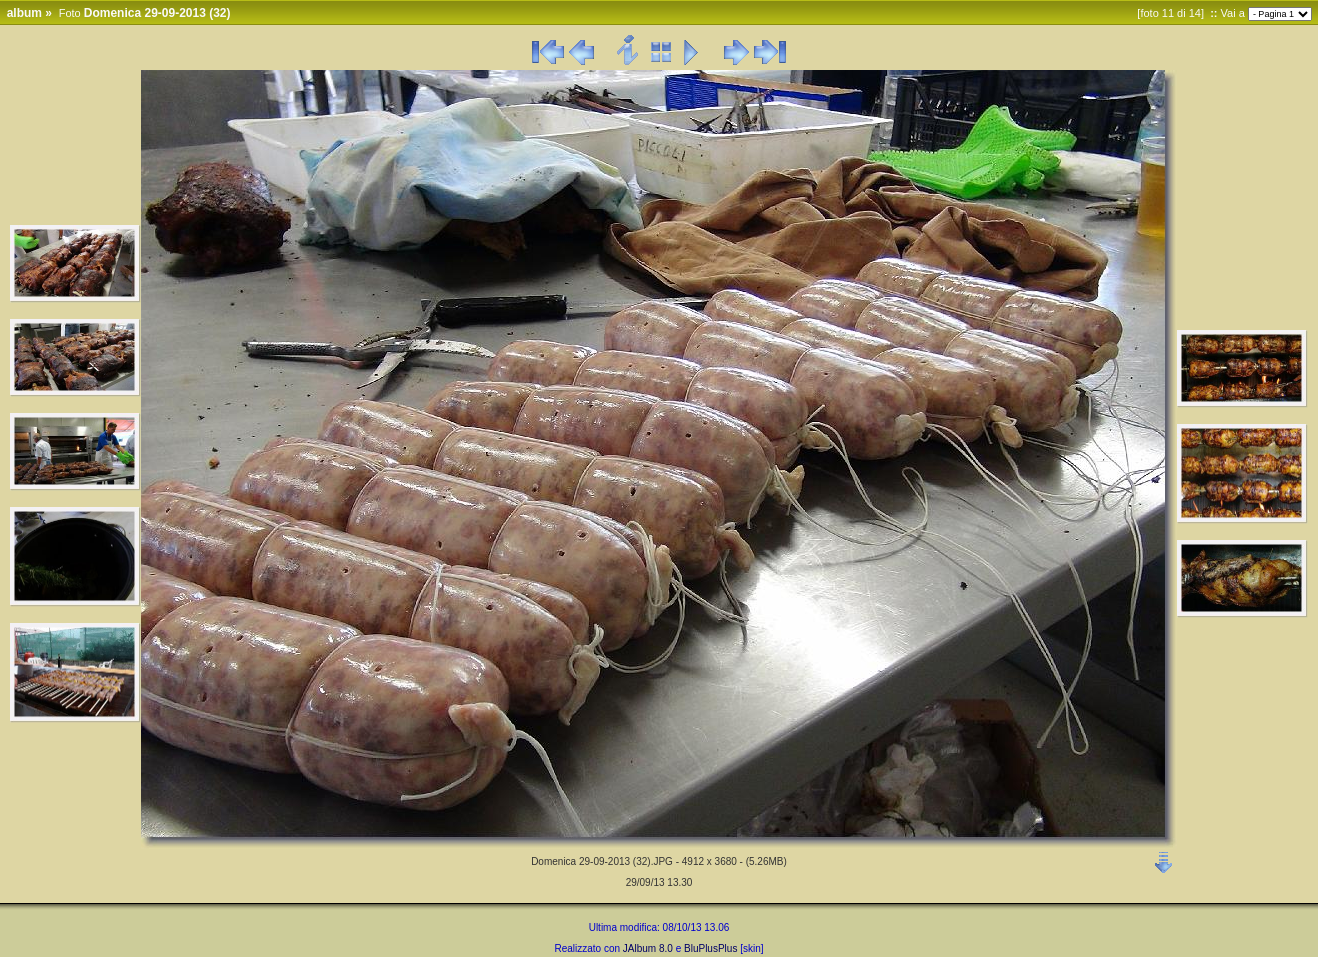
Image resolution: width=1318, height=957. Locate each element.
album (24, 13)
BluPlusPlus (710, 948)
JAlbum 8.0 (648, 948)
